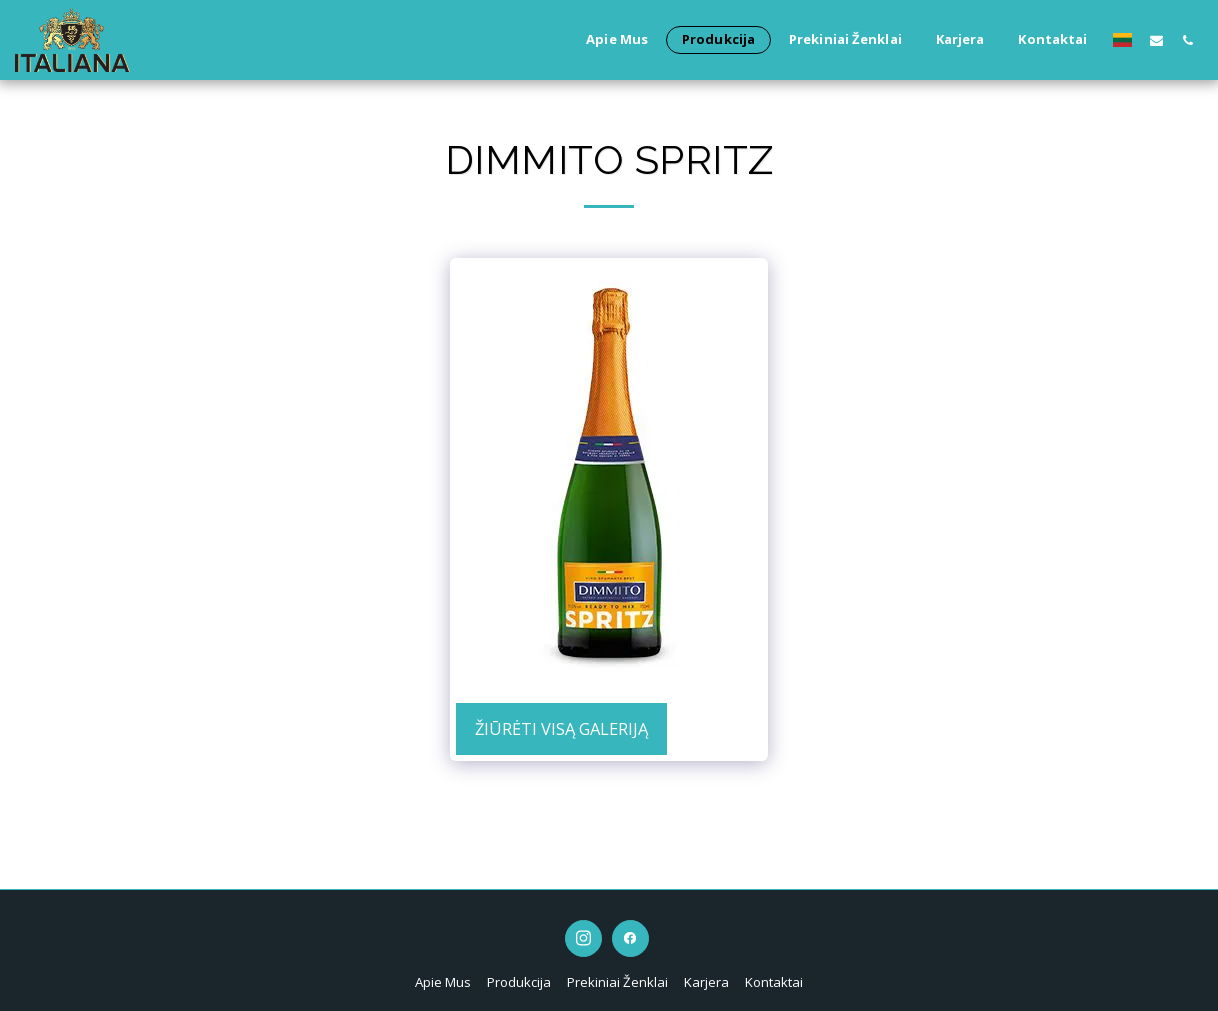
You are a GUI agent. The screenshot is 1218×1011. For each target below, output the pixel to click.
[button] (1156, 40)
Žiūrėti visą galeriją (561, 728)
